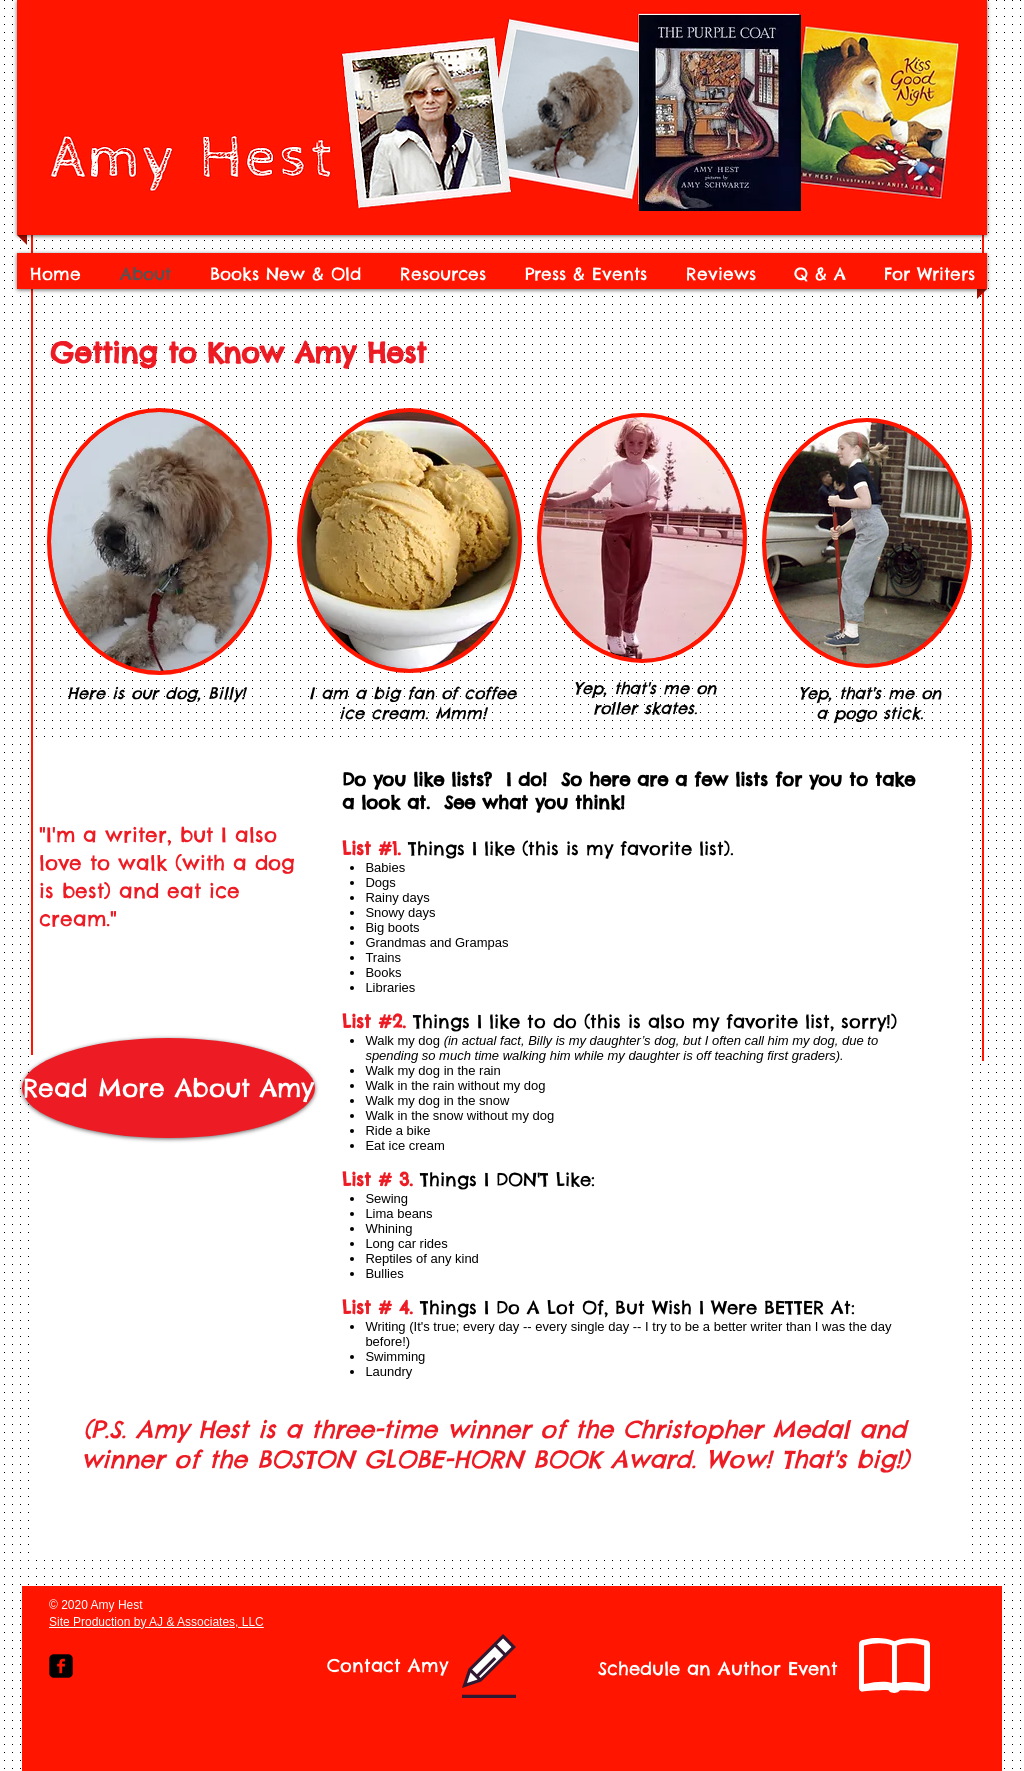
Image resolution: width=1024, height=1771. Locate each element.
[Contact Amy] (387, 1666)
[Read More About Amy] (168, 1088)
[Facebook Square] (61, 1666)
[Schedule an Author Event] (718, 1669)
